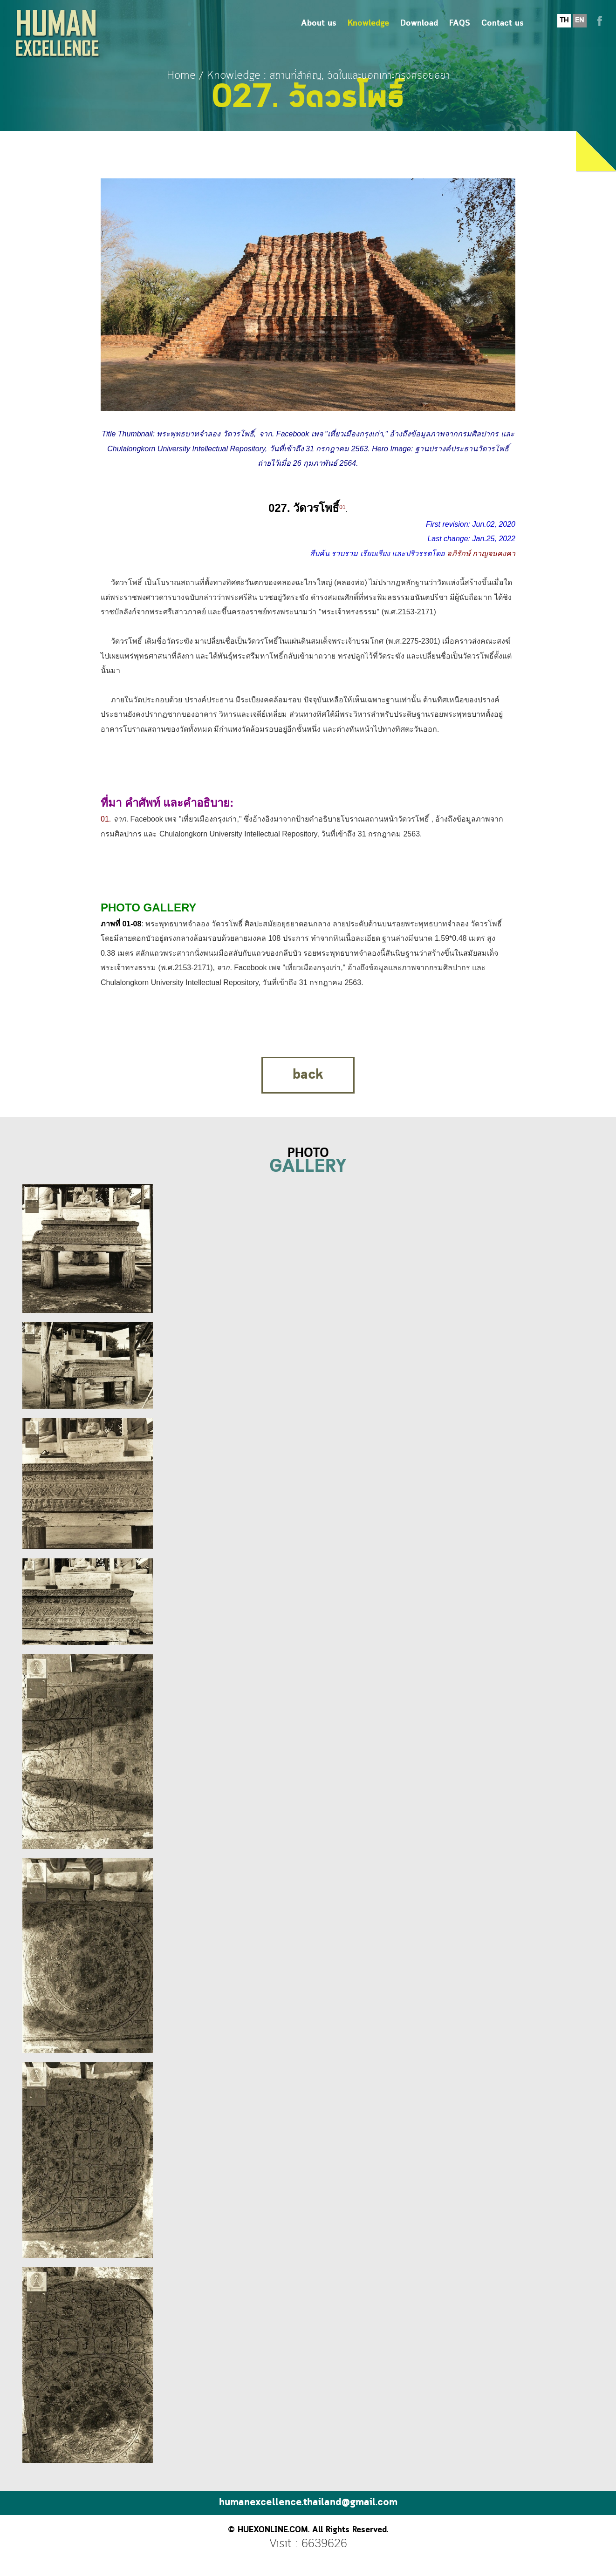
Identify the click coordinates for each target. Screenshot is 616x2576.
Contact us (502, 23)
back (308, 1075)
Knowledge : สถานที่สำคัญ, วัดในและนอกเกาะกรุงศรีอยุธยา (328, 75)
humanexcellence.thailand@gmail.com (308, 2502)
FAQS (459, 23)
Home (181, 75)
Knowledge (368, 23)
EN (579, 20)
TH (564, 20)
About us (318, 23)
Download (419, 23)
